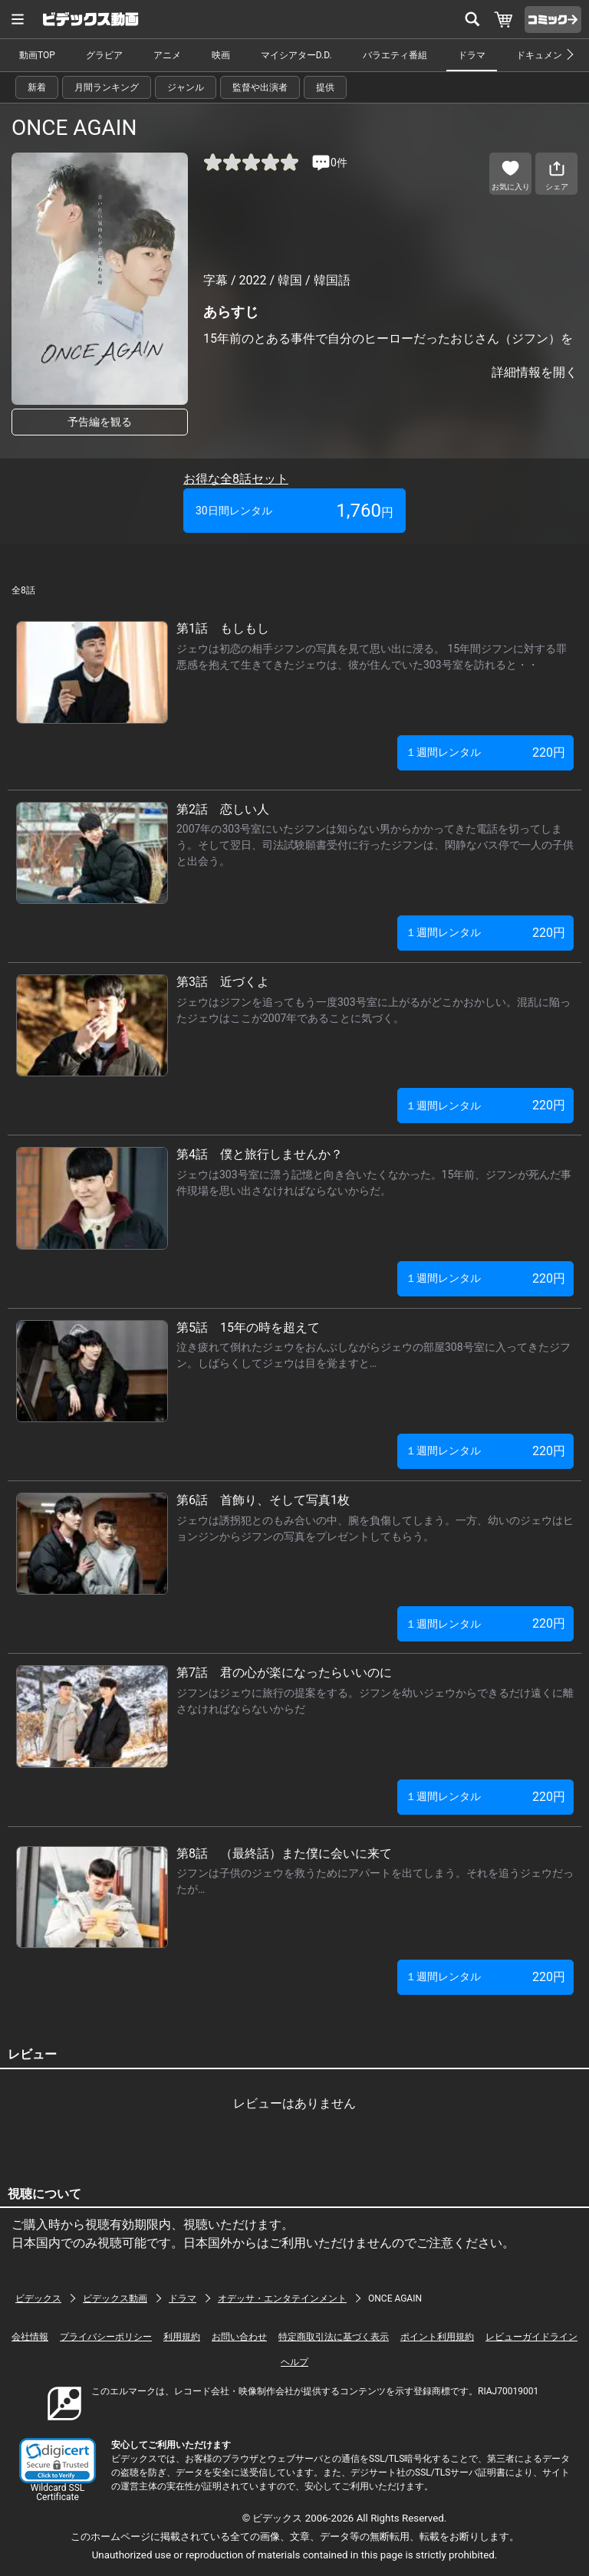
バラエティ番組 (395, 55)
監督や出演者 (260, 87)
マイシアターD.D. (296, 55)
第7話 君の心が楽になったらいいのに (284, 1672)
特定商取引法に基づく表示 (333, 2336)
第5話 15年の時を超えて (248, 1327)
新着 (37, 87)
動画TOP (37, 55)
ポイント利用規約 (437, 2336)
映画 (221, 55)
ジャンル (185, 87)
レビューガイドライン (531, 2336)
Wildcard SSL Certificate (57, 2492)
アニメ (167, 55)
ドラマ (471, 55)
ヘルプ (294, 2362)
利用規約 (181, 2336)
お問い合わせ (239, 2336)
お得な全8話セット (235, 479)
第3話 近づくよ (222, 981)
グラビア (104, 55)
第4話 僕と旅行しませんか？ (259, 1154)
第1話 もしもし (222, 628)
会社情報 (30, 2336)
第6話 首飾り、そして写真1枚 (263, 1500)
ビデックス (38, 2298)
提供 (325, 87)
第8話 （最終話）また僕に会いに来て (284, 1853)
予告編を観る (99, 422)
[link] (57, 2460)
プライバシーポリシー (106, 2336)
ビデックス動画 (115, 2298)
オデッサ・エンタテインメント (282, 2298)
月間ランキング (106, 87)
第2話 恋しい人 (222, 809)
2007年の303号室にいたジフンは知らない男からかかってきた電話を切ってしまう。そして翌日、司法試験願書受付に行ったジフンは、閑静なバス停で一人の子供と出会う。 (375, 845)
